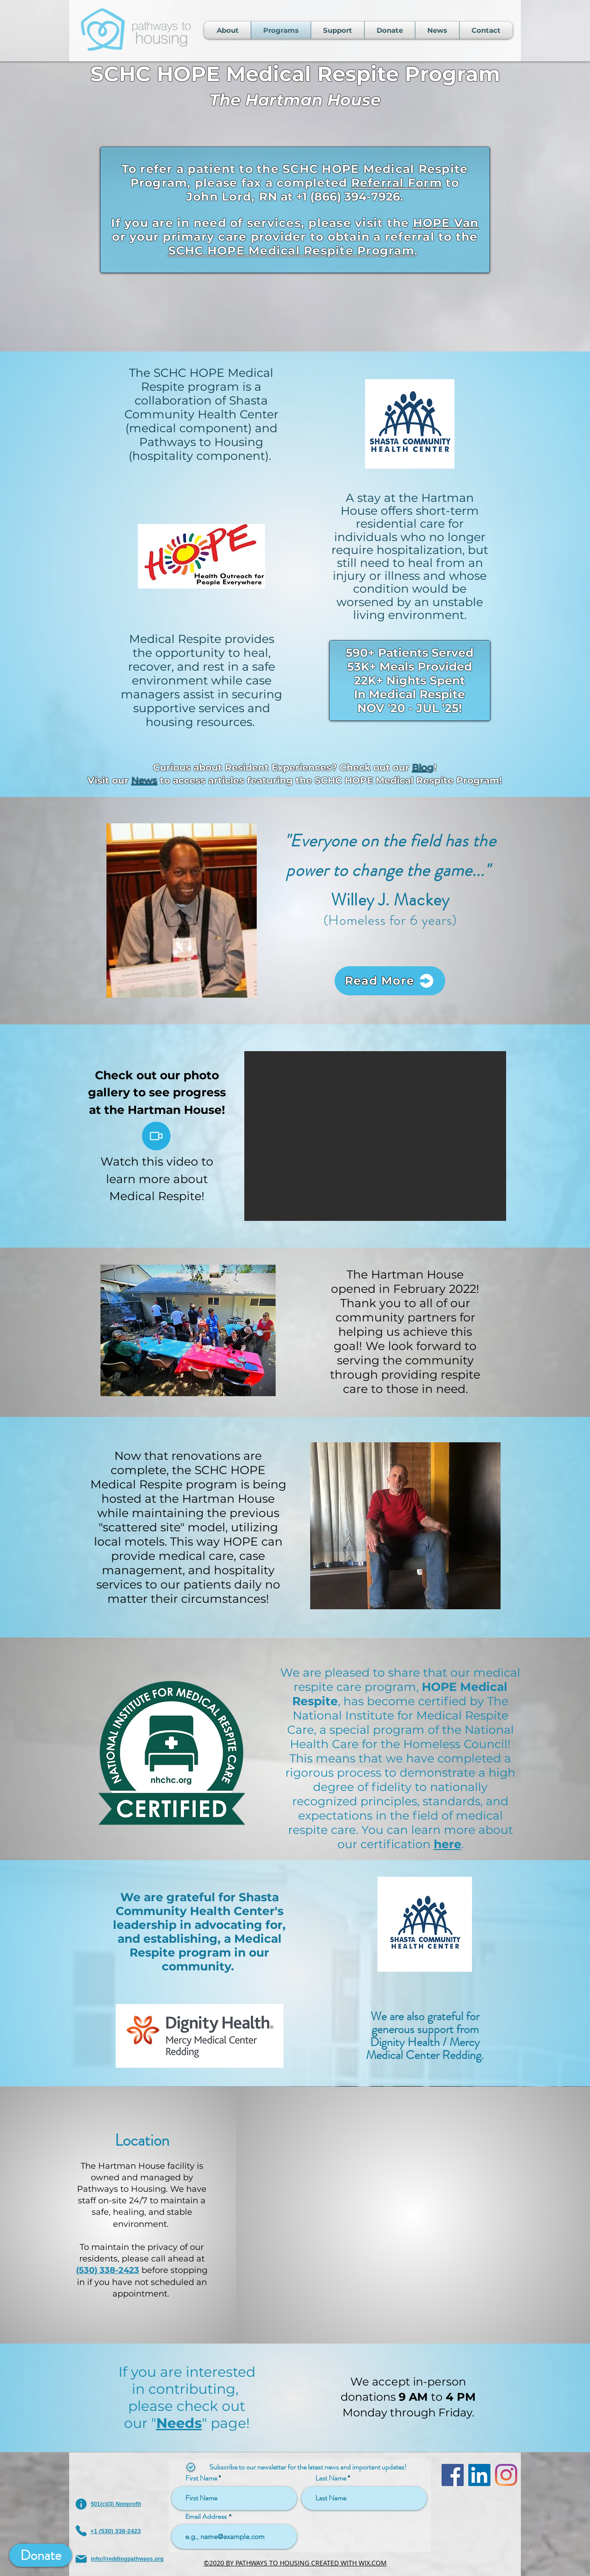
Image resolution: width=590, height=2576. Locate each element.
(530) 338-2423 (107, 2270)
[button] (375, 1136)
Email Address (206, 2516)
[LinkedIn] (479, 2475)
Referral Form (396, 183)
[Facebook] (453, 2475)
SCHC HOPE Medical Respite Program (291, 250)
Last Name (330, 2478)
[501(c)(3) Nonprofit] (121, 2504)
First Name (201, 2478)
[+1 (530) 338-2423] (121, 2531)
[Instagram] (506, 2475)
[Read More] (390, 980)
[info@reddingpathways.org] (121, 2559)
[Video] (156, 1136)
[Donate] (40, 2555)
